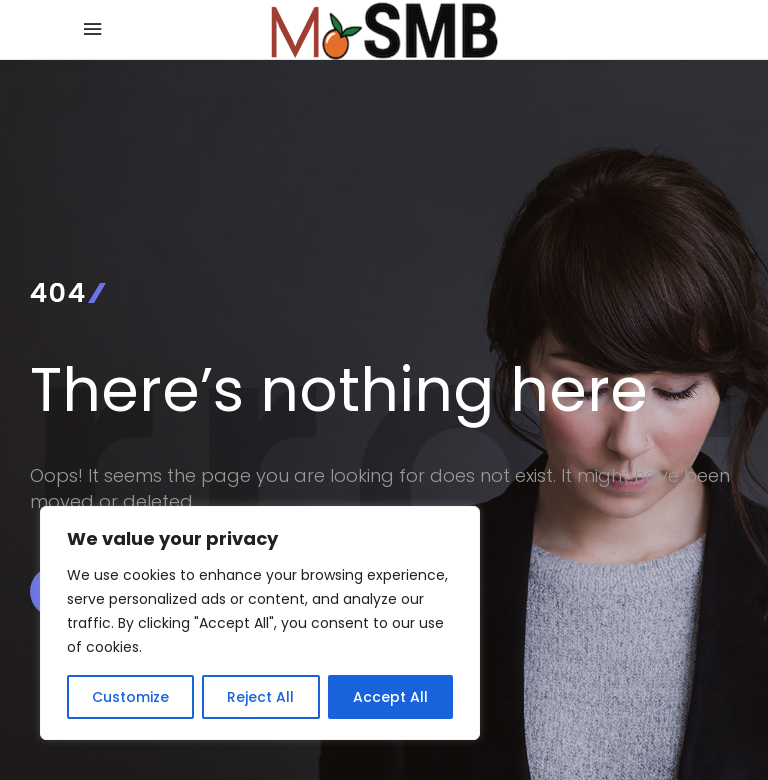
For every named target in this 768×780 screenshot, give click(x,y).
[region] (260, 623)
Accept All (390, 697)
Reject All (260, 697)
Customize (130, 697)
